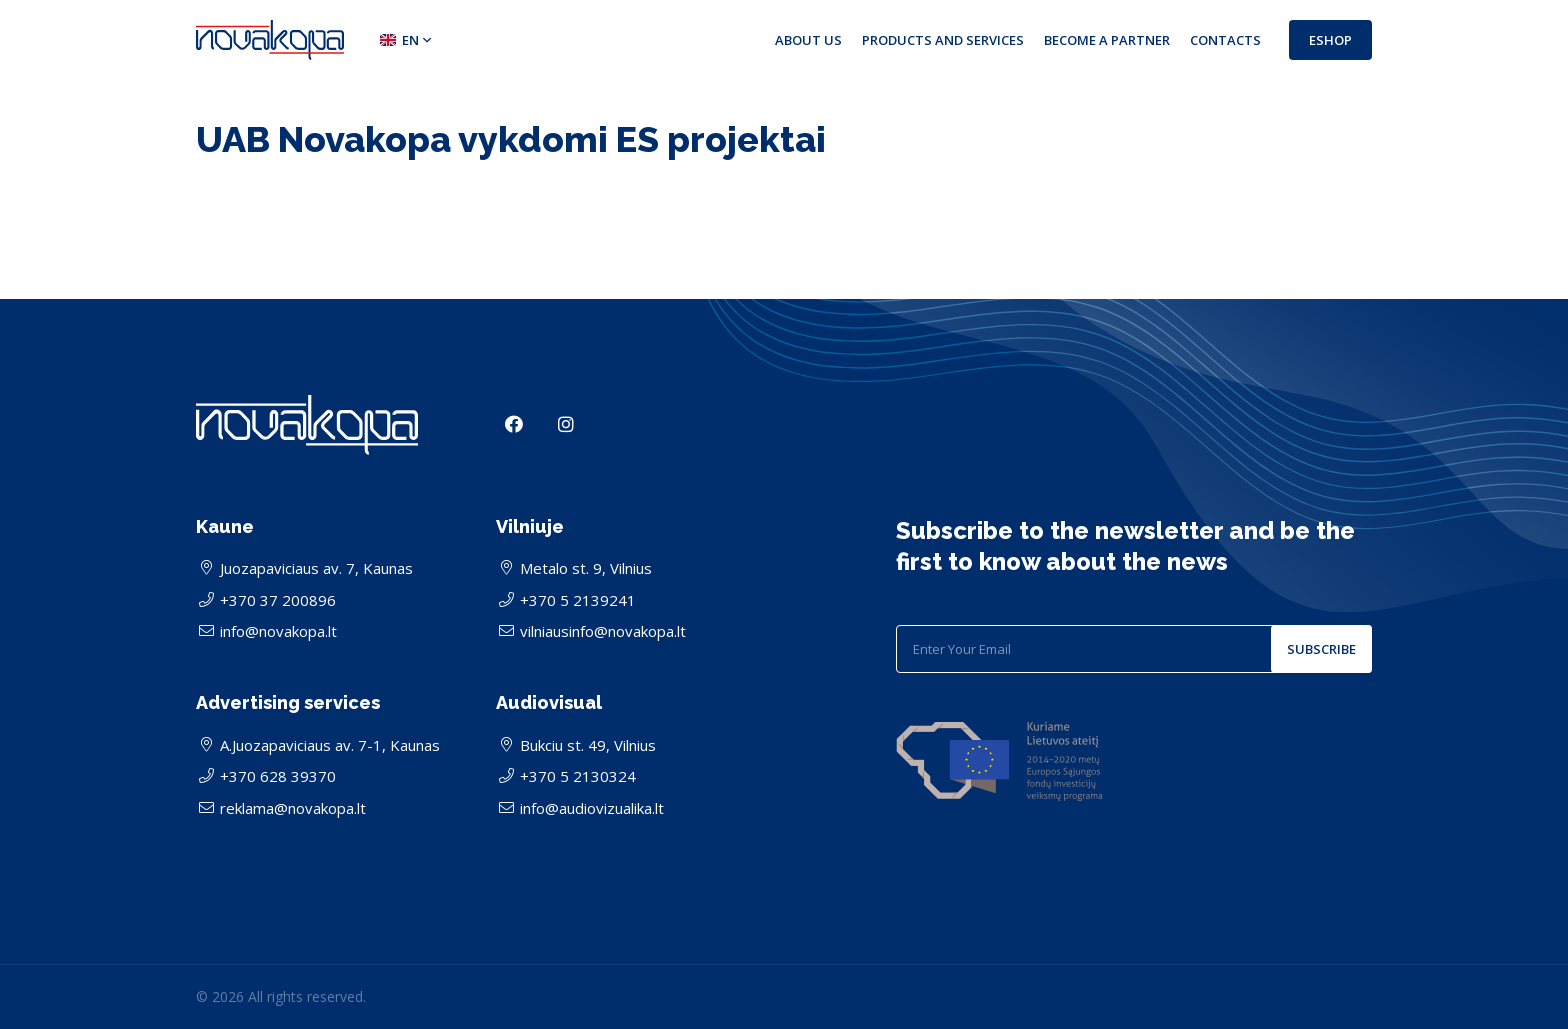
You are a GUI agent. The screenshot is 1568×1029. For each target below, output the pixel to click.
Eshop (1330, 40)
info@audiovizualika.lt (592, 808)
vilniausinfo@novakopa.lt (603, 631)
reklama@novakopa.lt (293, 808)
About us (808, 40)
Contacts (1225, 40)
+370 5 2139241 (578, 600)
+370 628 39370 (278, 776)
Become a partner (1107, 40)
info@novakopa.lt (278, 631)
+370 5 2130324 (578, 776)
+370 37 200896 (278, 600)
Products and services (943, 40)
